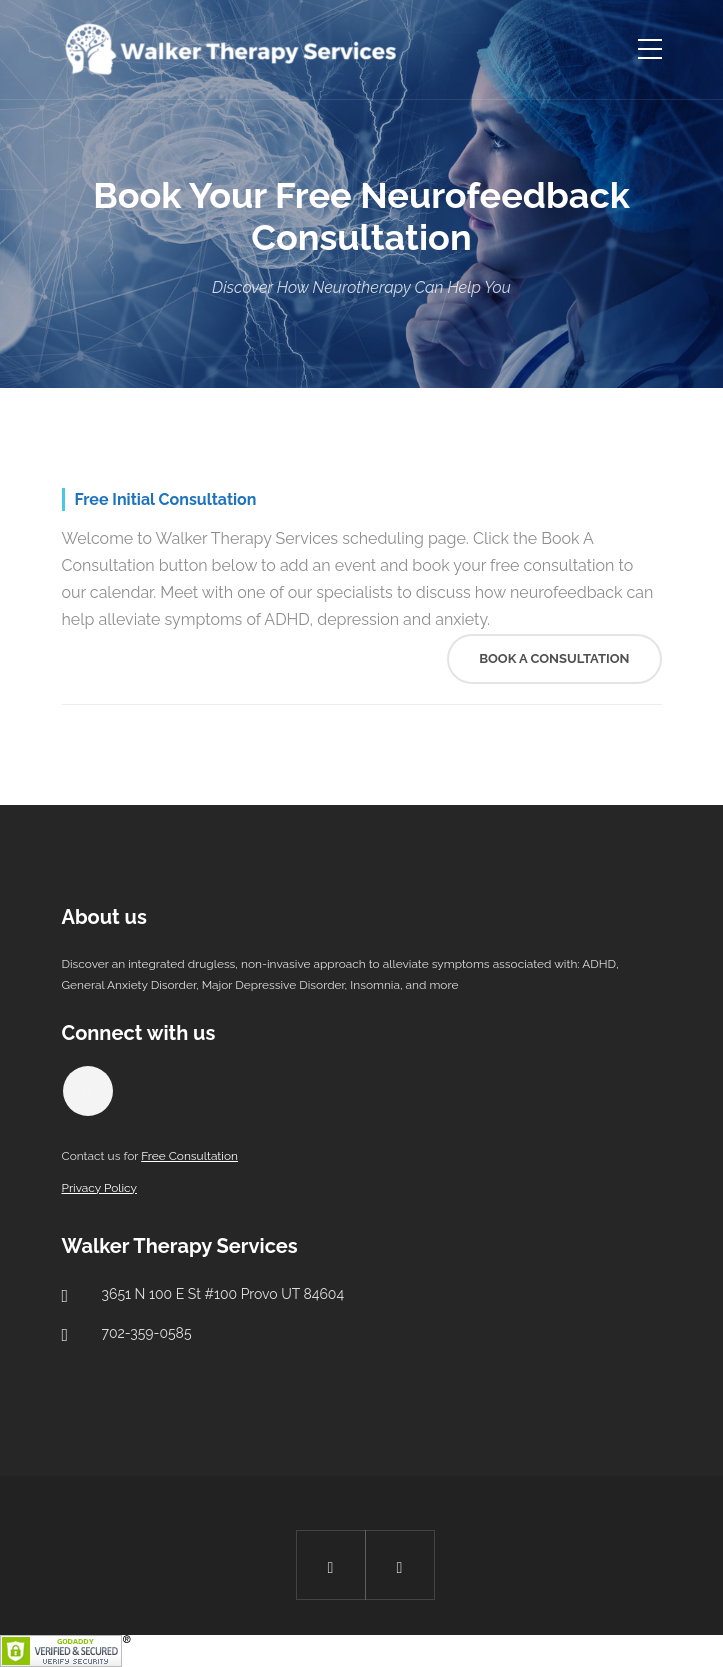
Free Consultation (189, 1156)
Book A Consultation (554, 658)
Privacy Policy (99, 1188)
